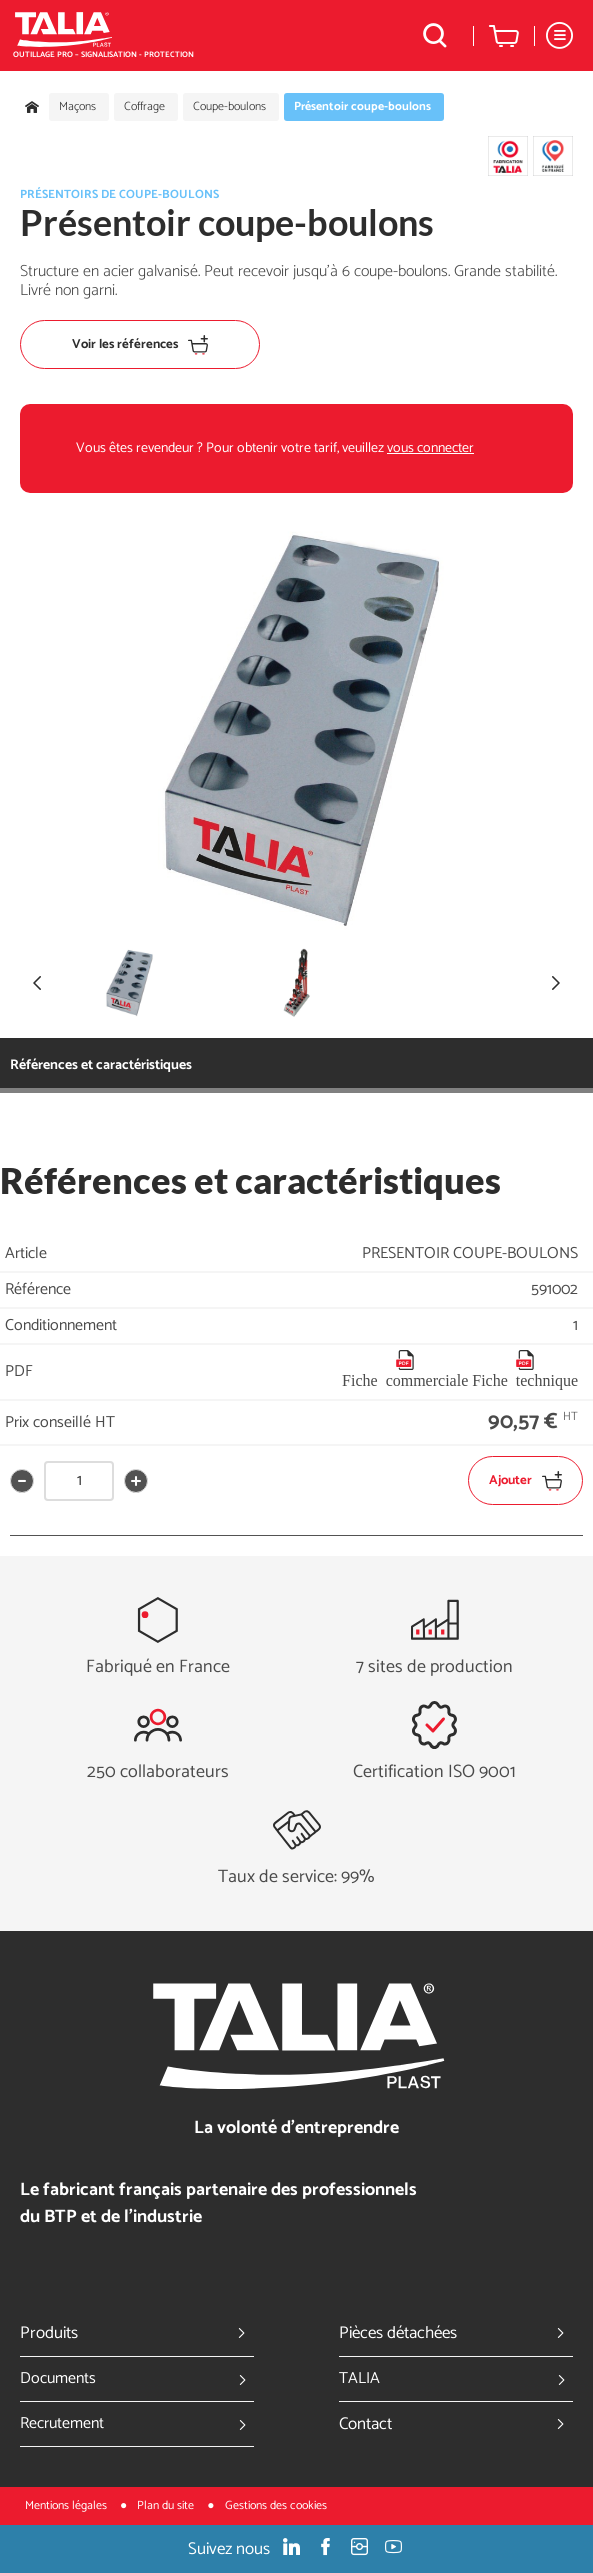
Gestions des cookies (276, 2505)
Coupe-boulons (229, 107)
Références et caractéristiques (101, 1065)
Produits (137, 2333)
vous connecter (430, 448)
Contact (456, 2424)
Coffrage (144, 107)
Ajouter (525, 1480)
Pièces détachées (456, 2333)
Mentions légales (67, 2505)
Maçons (77, 107)
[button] (556, 983)
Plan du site (167, 2505)
